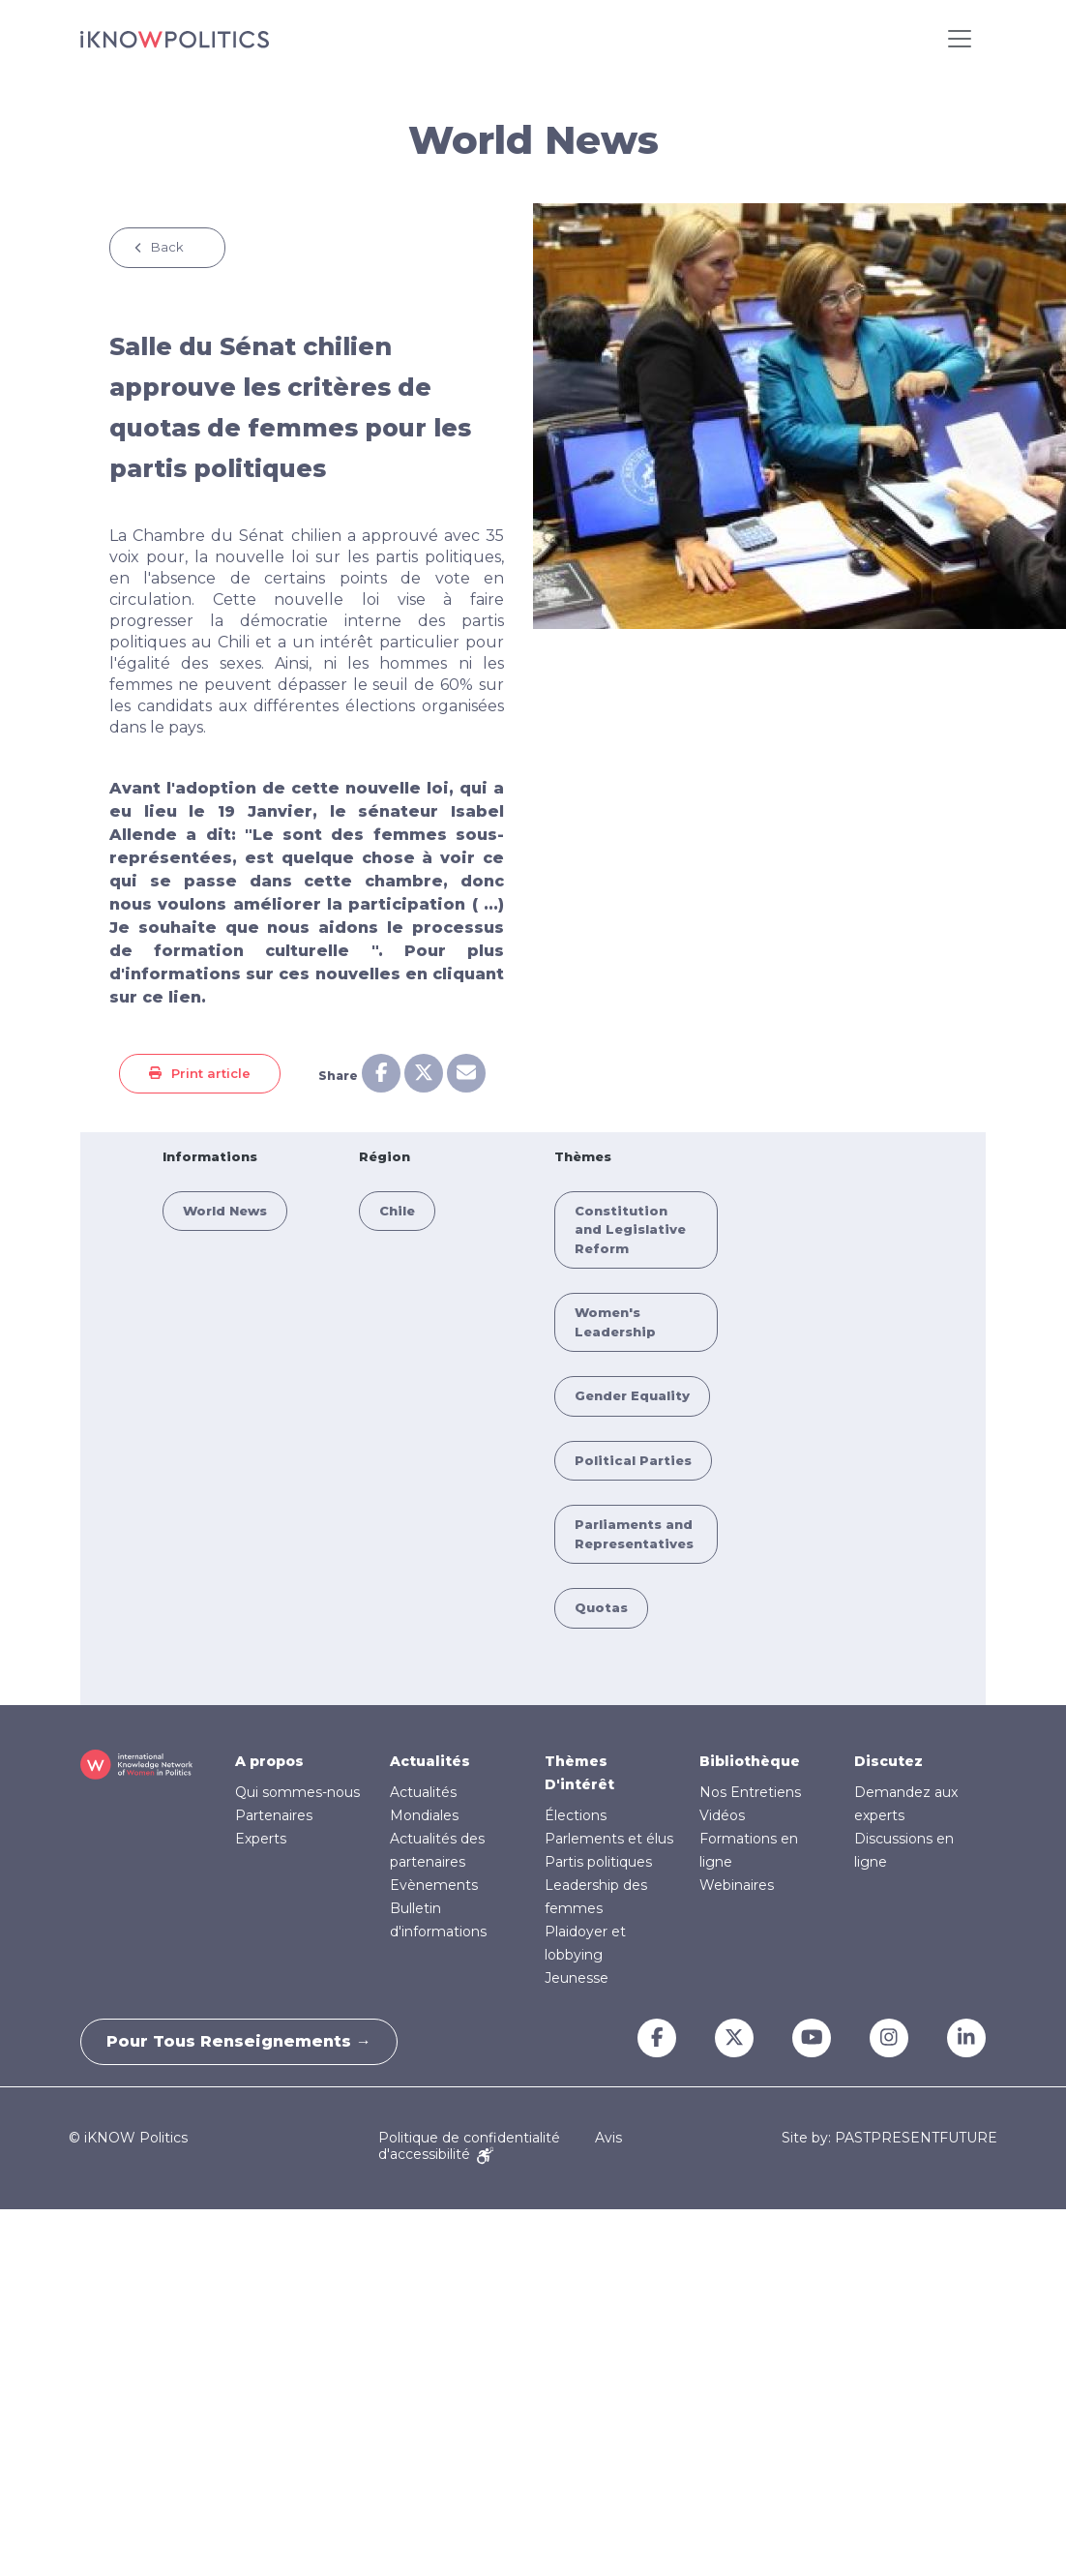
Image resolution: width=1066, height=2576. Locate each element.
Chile (397, 1210)
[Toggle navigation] (959, 38)
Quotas (601, 1607)
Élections (576, 1815)
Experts (260, 1838)
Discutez (888, 1761)
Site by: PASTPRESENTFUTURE (889, 2138)
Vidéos (722, 1815)
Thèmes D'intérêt (579, 1772)
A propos (269, 1761)
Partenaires (273, 1815)
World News (225, 1210)
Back (167, 247)
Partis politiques (598, 1862)
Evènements (434, 1885)
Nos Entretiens (750, 1792)
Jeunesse (576, 1978)
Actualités (430, 1761)
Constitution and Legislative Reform (630, 1229)
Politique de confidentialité (469, 2137)
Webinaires (736, 1885)
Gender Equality (632, 1395)
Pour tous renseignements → (242, 2041)
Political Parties (633, 1460)
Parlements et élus (609, 1838)
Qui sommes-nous (297, 1792)
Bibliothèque (749, 1761)
